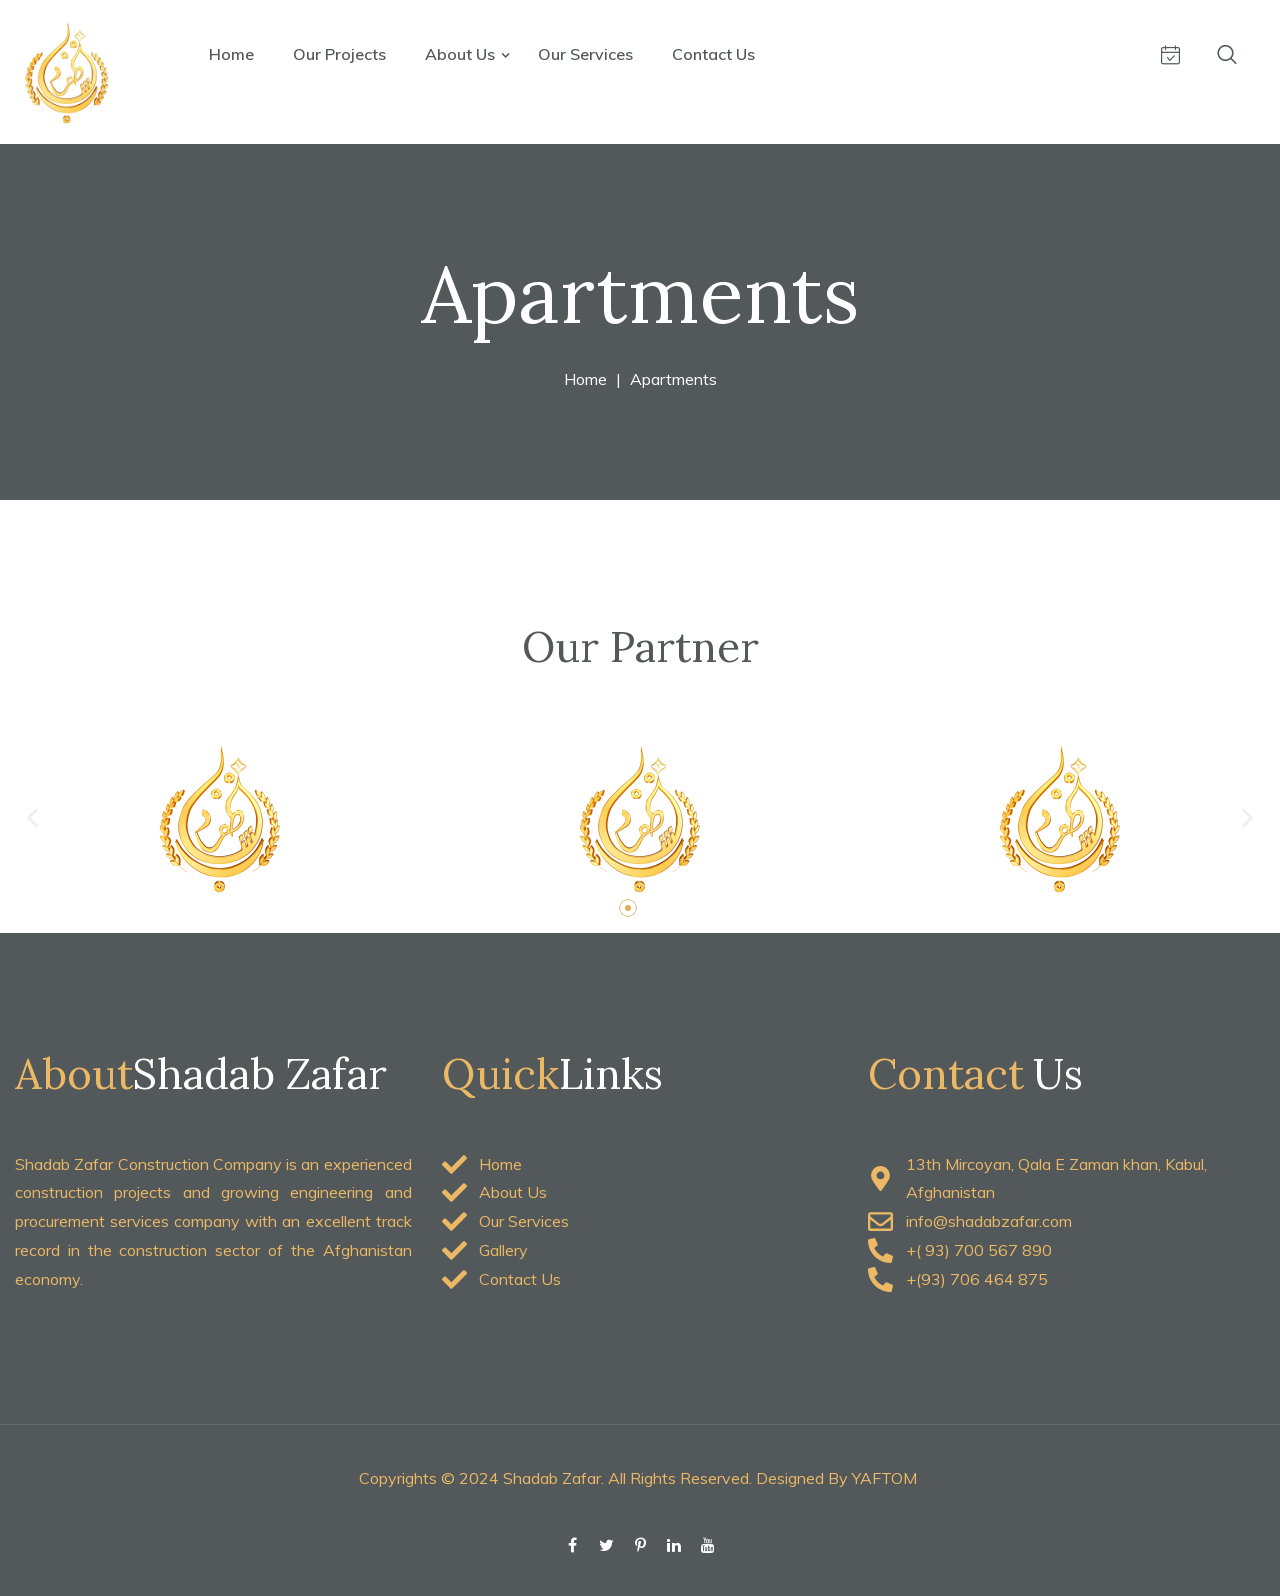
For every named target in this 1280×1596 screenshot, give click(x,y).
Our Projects (339, 54)
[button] (32, 817)
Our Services (585, 54)
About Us (462, 54)
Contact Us (713, 54)
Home (231, 54)
